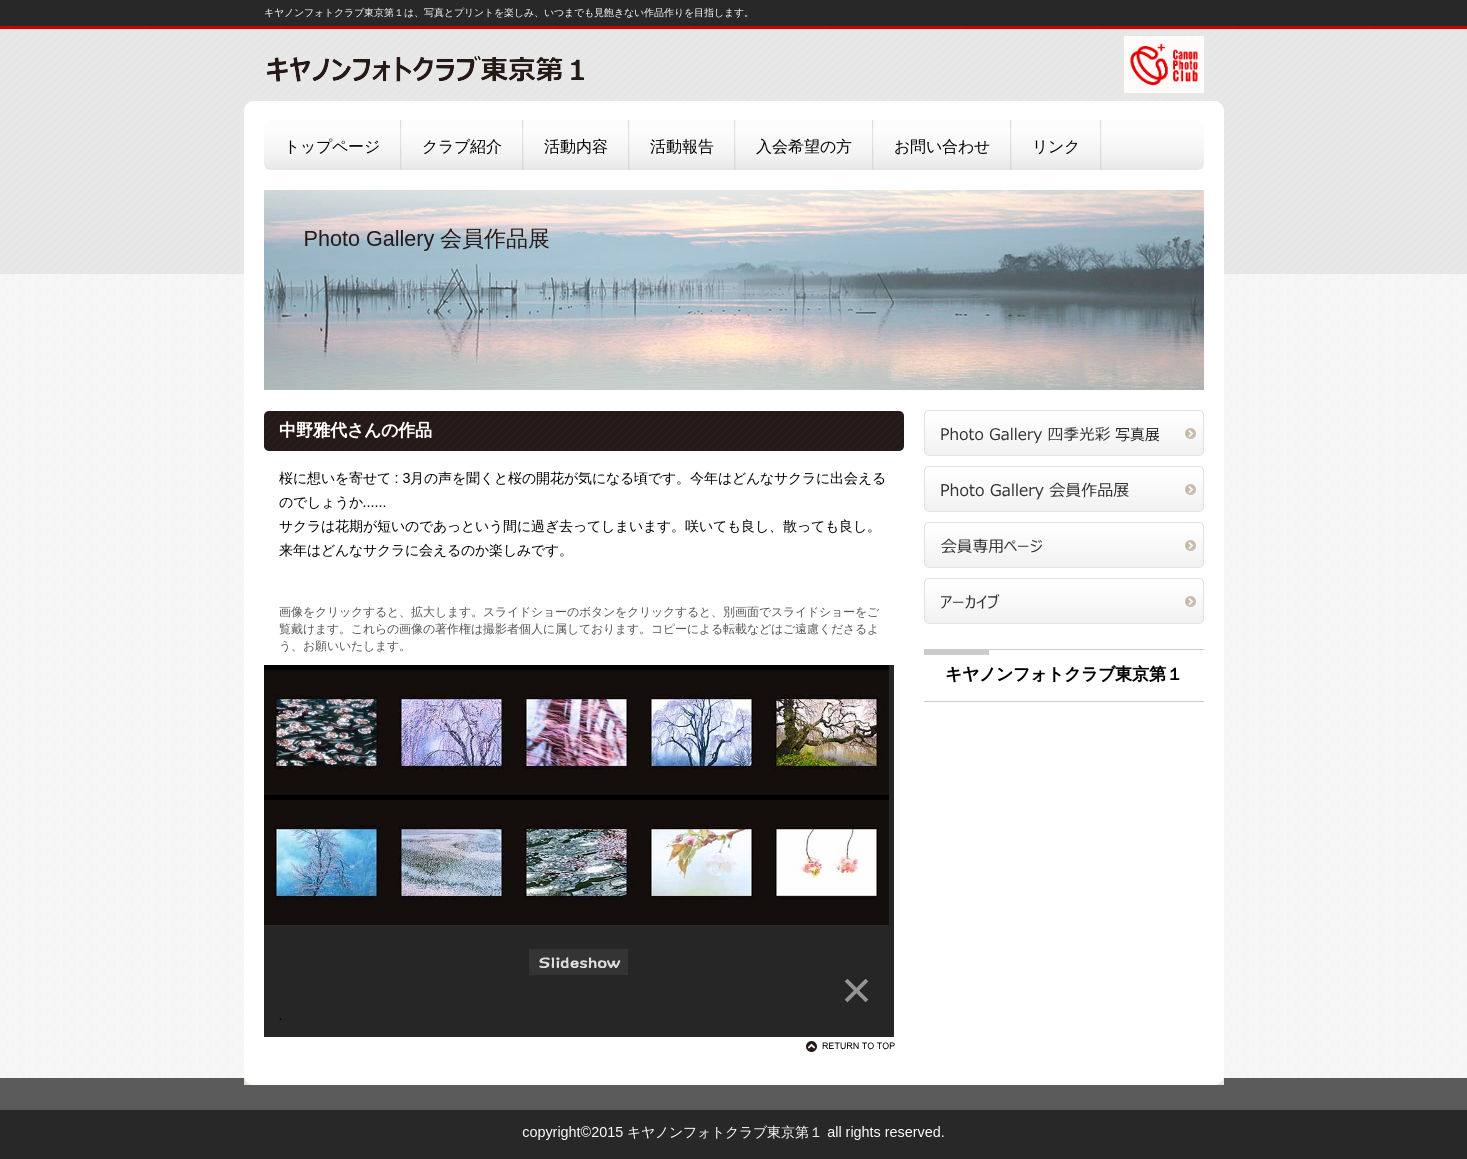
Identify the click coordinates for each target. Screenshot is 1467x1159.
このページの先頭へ (854, 1046)
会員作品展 (1064, 489)
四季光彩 (1064, 433)
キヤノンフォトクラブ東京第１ (464, 68)
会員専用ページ (1064, 545)
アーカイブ (1064, 601)
